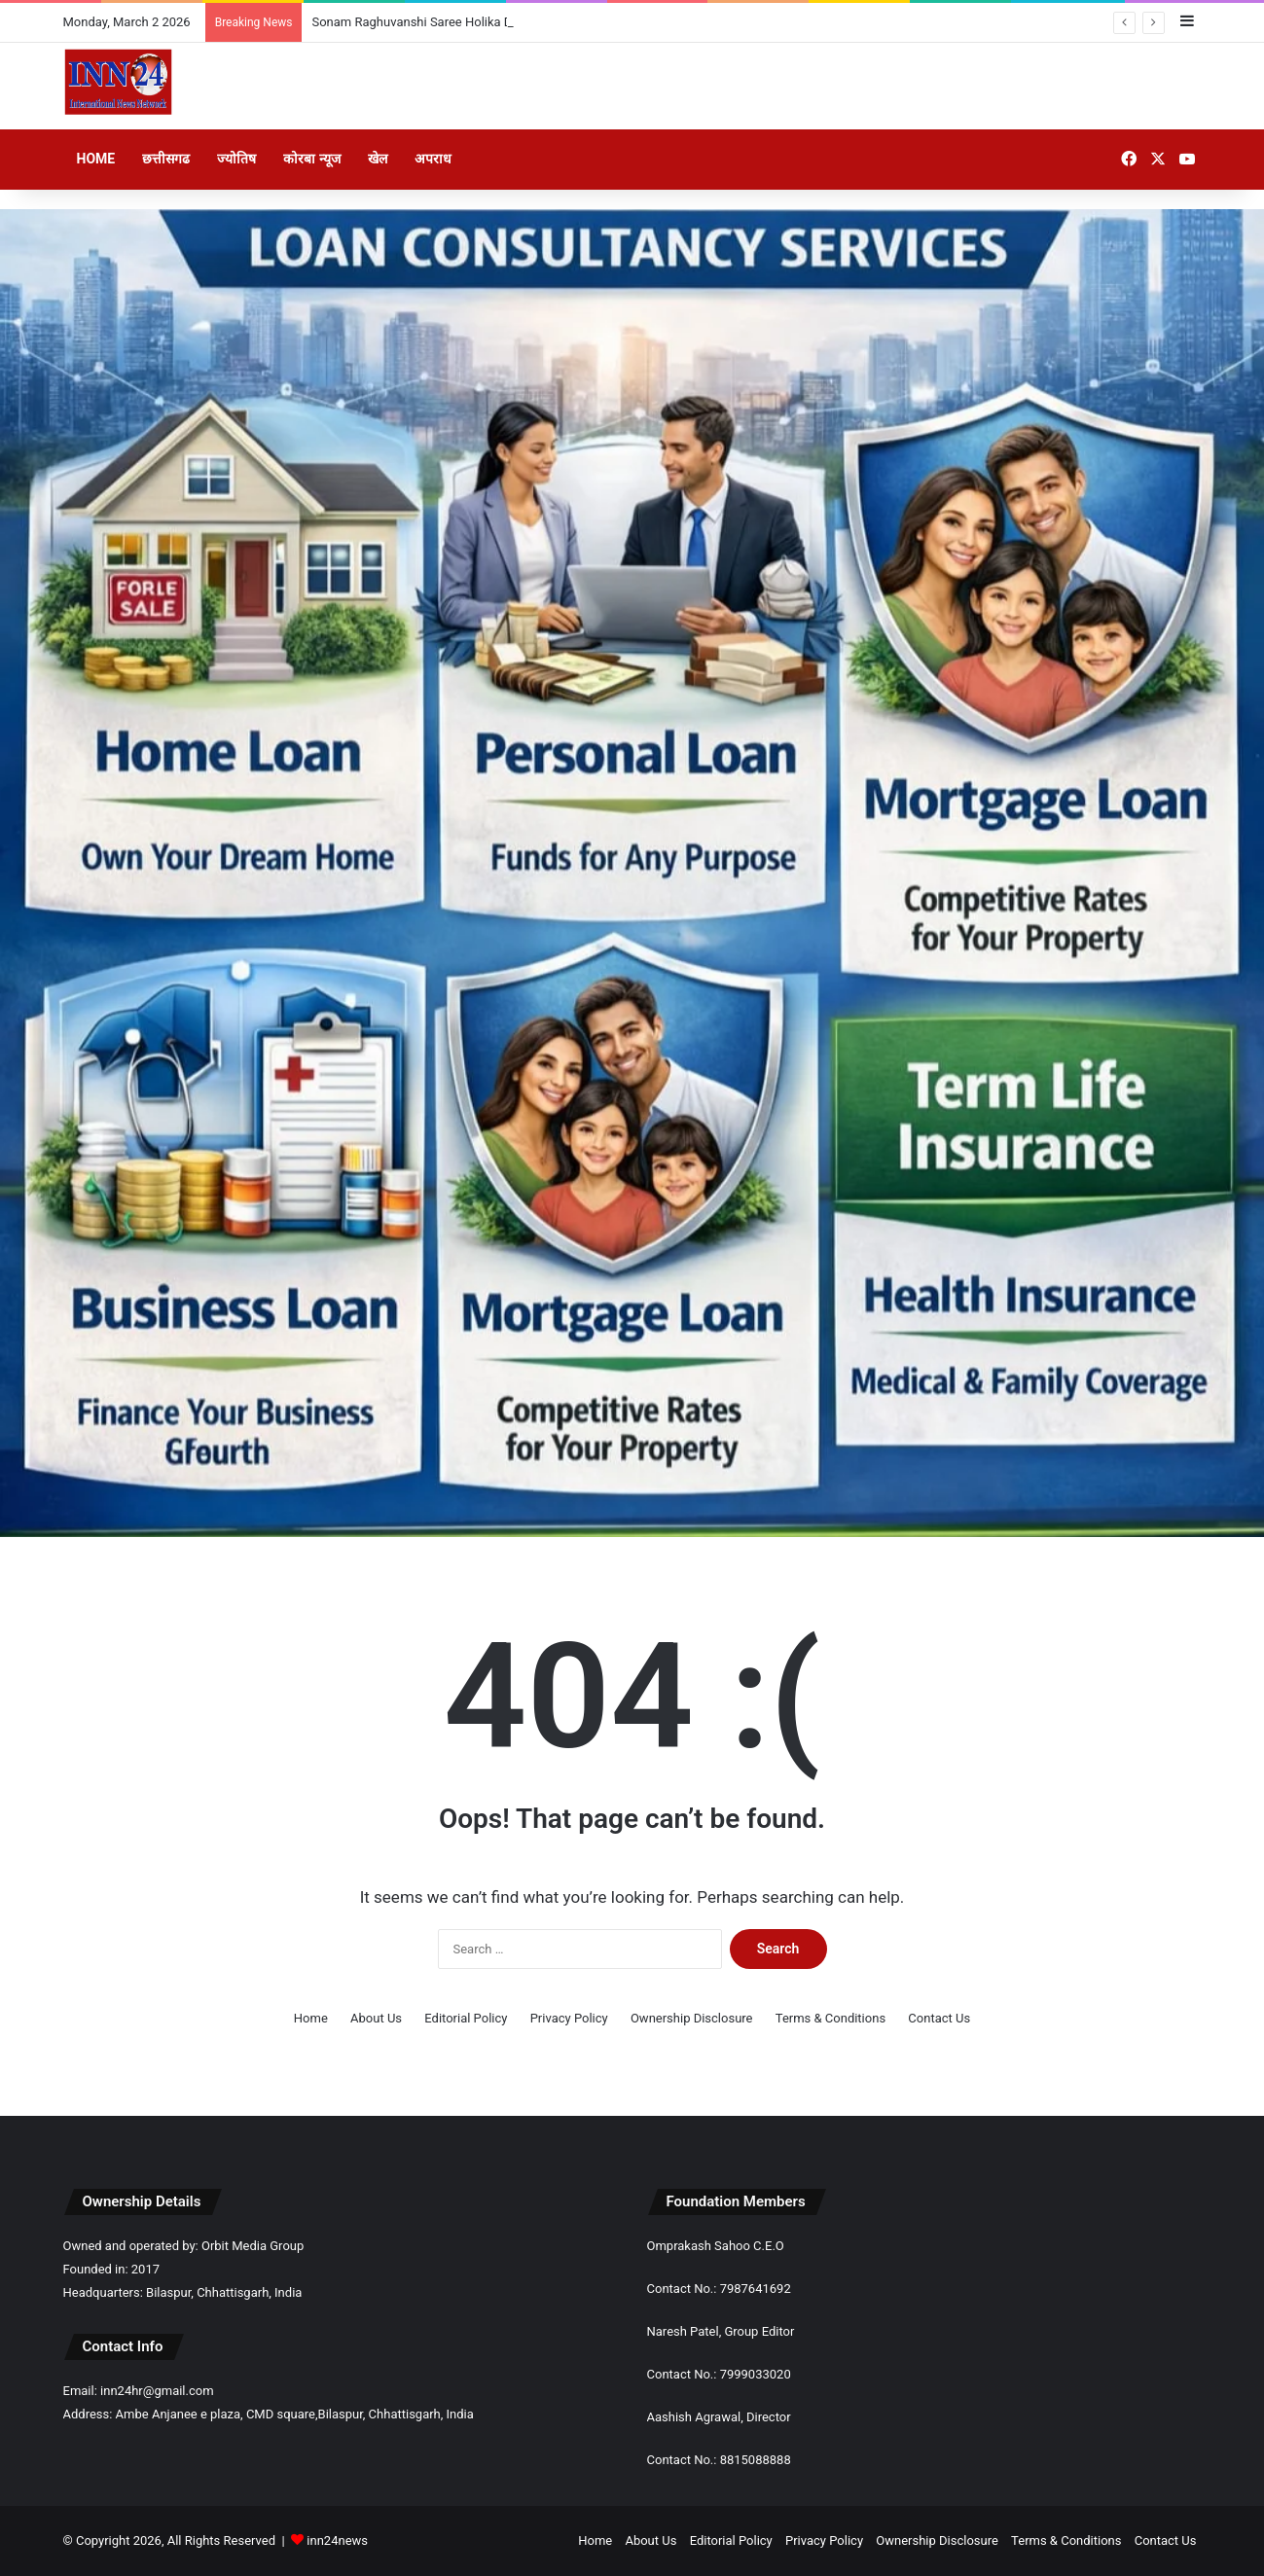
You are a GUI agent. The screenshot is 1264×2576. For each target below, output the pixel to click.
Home (96, 158)
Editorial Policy (465, 2018)
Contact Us (939, 2018)
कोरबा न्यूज (311, 158)
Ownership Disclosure (692, 2018)
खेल (377, 158)
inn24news (337, 2540)
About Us (376, 2018)
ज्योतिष (236, 158)
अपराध (433, 158)
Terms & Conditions (830, 2018)
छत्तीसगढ (166, 158)
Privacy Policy (569, 2018)
